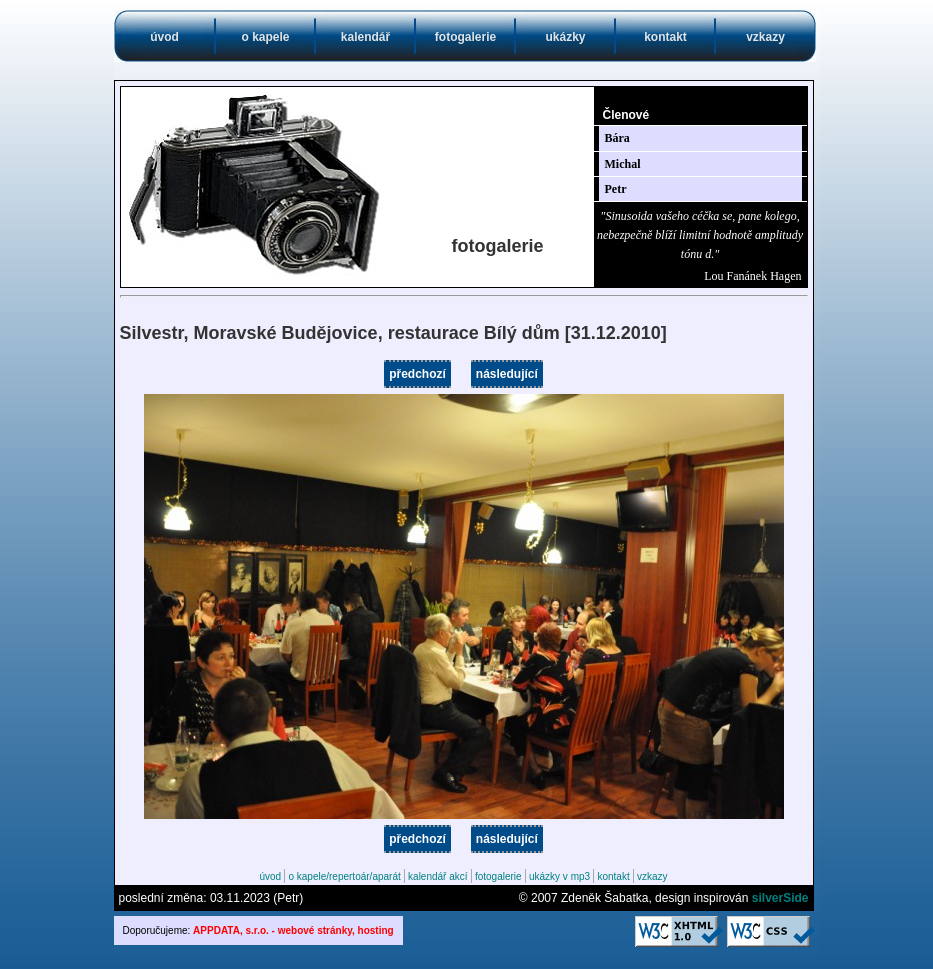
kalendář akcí (437, 876)
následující (507, 374)
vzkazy (765, 37)
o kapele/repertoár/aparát (344, 876)
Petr (616, 189)
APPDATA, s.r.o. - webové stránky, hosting (293, 930)
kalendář (365, 37)
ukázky (565, 37)
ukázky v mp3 (559, 876)
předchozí (417, 374)
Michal (623, 164)
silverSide (780, 898)
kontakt (665, 37)
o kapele (265, 37)
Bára (617, 138)
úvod (164, 37)
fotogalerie (465, 37)
